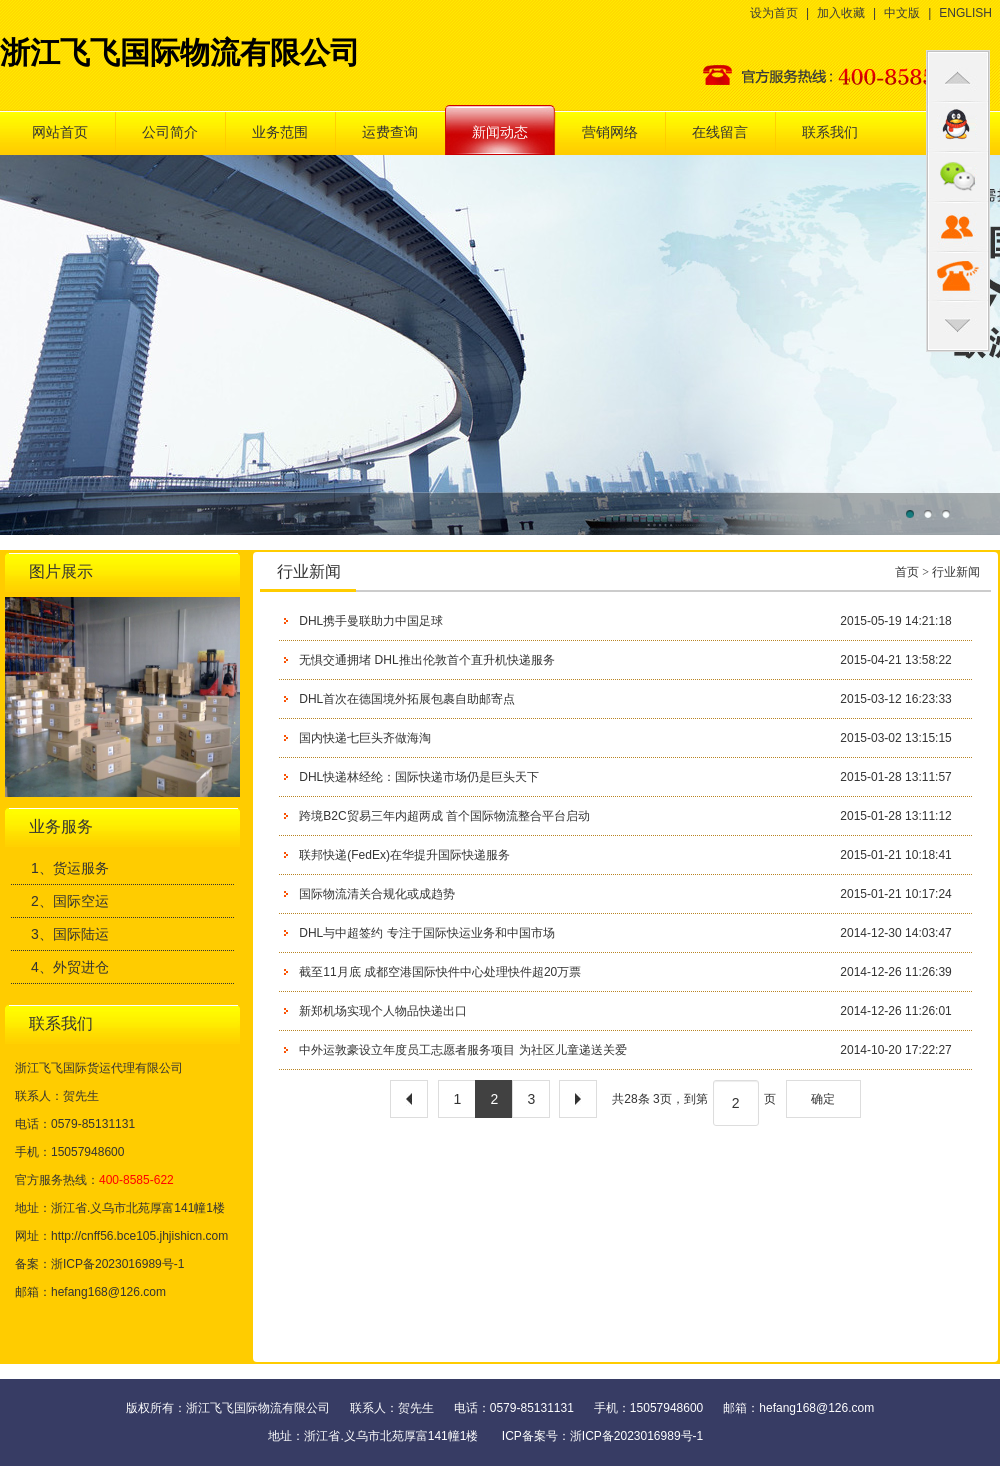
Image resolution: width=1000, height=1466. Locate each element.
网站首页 (60, 132)
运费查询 (390, 132)
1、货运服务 (70, 868)
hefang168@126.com (108, 1292)
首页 (907, 572)
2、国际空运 (70, 901)
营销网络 (610, 132)
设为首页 (774, 13)
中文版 (902, 13)
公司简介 (170, 132)
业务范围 (280, 132)
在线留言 (720, 132)
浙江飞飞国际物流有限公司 (180, 52)
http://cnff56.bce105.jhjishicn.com (139, 1236)
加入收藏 (841, 13)
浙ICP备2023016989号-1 (636, 1436)
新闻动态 (500, 132)
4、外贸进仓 (70, 967)
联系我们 (830, 132)
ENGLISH (965, 13)
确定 (823, 1099)
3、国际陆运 (70, 934)
